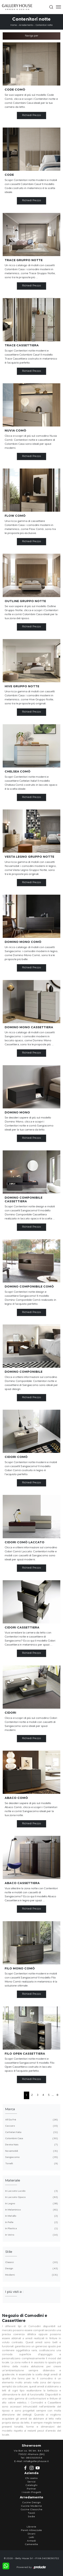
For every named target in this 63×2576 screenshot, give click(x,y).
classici (31, 2262)
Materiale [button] (12, 2180)
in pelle (31, 2222)
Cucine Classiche (32, 2509)
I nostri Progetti (31, 2492)
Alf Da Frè (31, 2120)
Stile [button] (8, 2252)
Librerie (31, 2527)
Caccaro (31, 2126)
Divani (31, 2534)
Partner (31, 2489)
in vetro (31, 2235)
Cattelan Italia (31, 2132)
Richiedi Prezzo (31, 115)
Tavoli (31, 2513)
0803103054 (34, 2458)
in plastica (31, 2228)
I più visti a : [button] (14, 2292)
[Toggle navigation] (57, 7)
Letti (31, 2537)
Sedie (31, 2516)
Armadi (31, 2541)
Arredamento (26, 25)
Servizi (31, 2482)
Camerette (31, 2544)
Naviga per (31, 36)
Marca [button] (10, 2109)
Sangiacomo (31, 2157)
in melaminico (31, 2210)
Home (13, 25)
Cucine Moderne (31, 2506)
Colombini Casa (31, 2138)
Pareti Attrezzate (31, 2530)
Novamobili (31, 2151)
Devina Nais (31, 2144)
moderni (31, 2275)
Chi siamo (31, 2478)
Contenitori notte (44, 25)
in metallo (31, 2216)
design (31, 2268)
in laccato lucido (31, 2191)
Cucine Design (31, 2502)
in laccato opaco (31, 2197)
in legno (31, 2203)
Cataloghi (31, 2485)
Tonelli (31, 2163)
